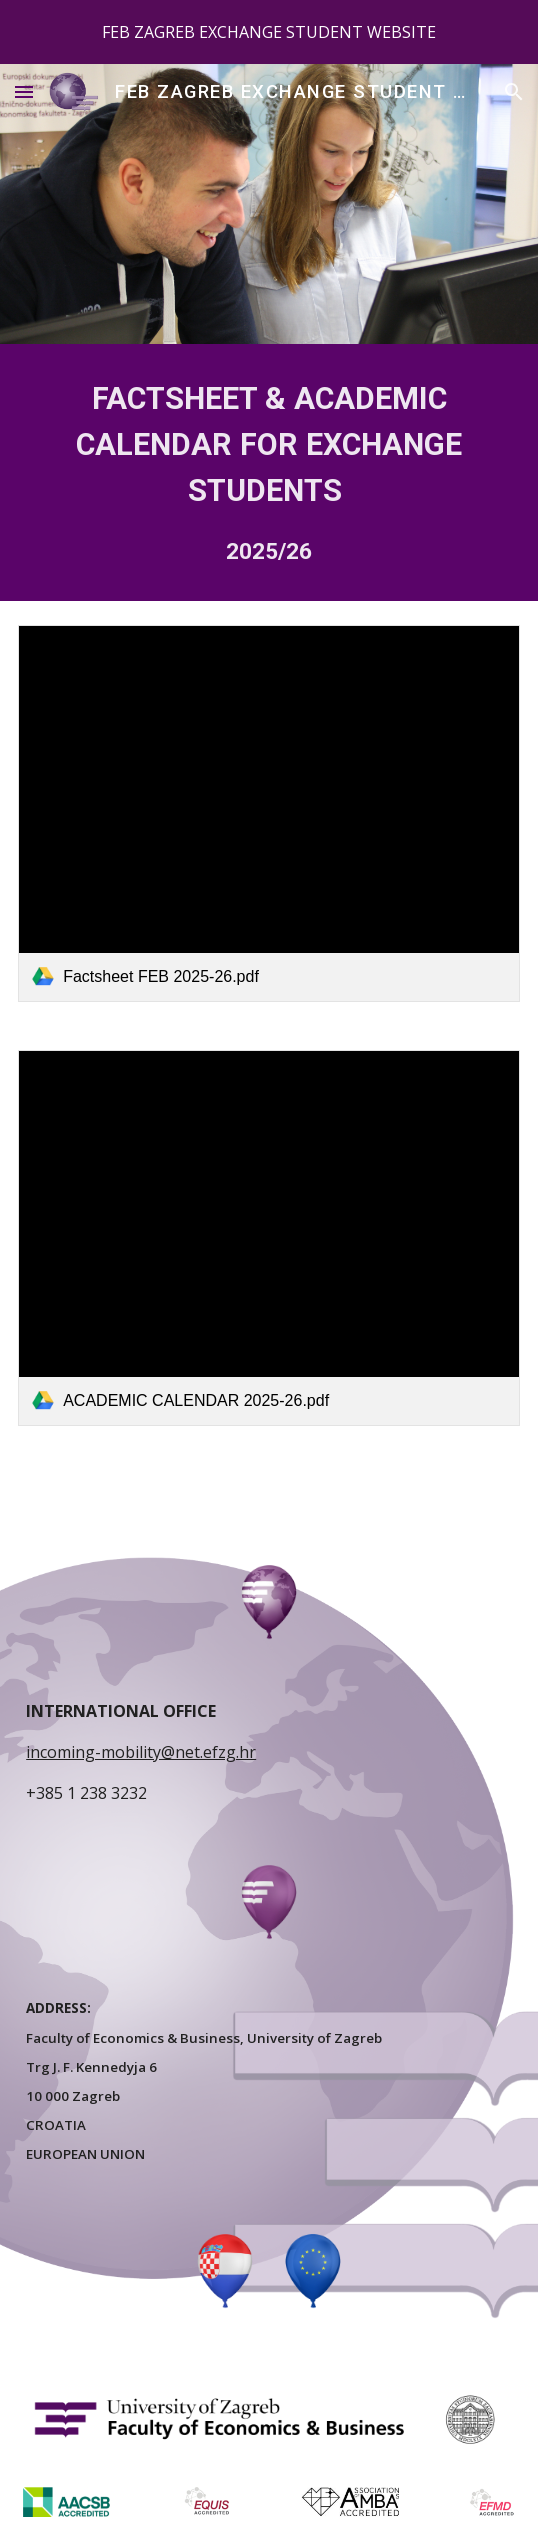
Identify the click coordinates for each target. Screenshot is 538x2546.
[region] (269, 32)
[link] (269, 813)
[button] (24, 91)
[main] (269, 472)
